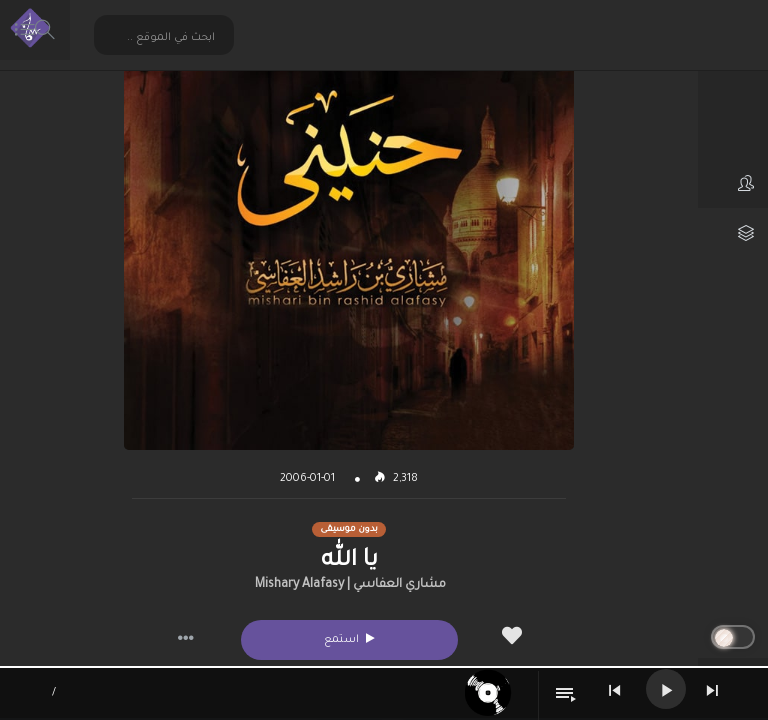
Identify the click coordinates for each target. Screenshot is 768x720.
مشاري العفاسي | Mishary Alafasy (350, 585)
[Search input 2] (165, 37)
